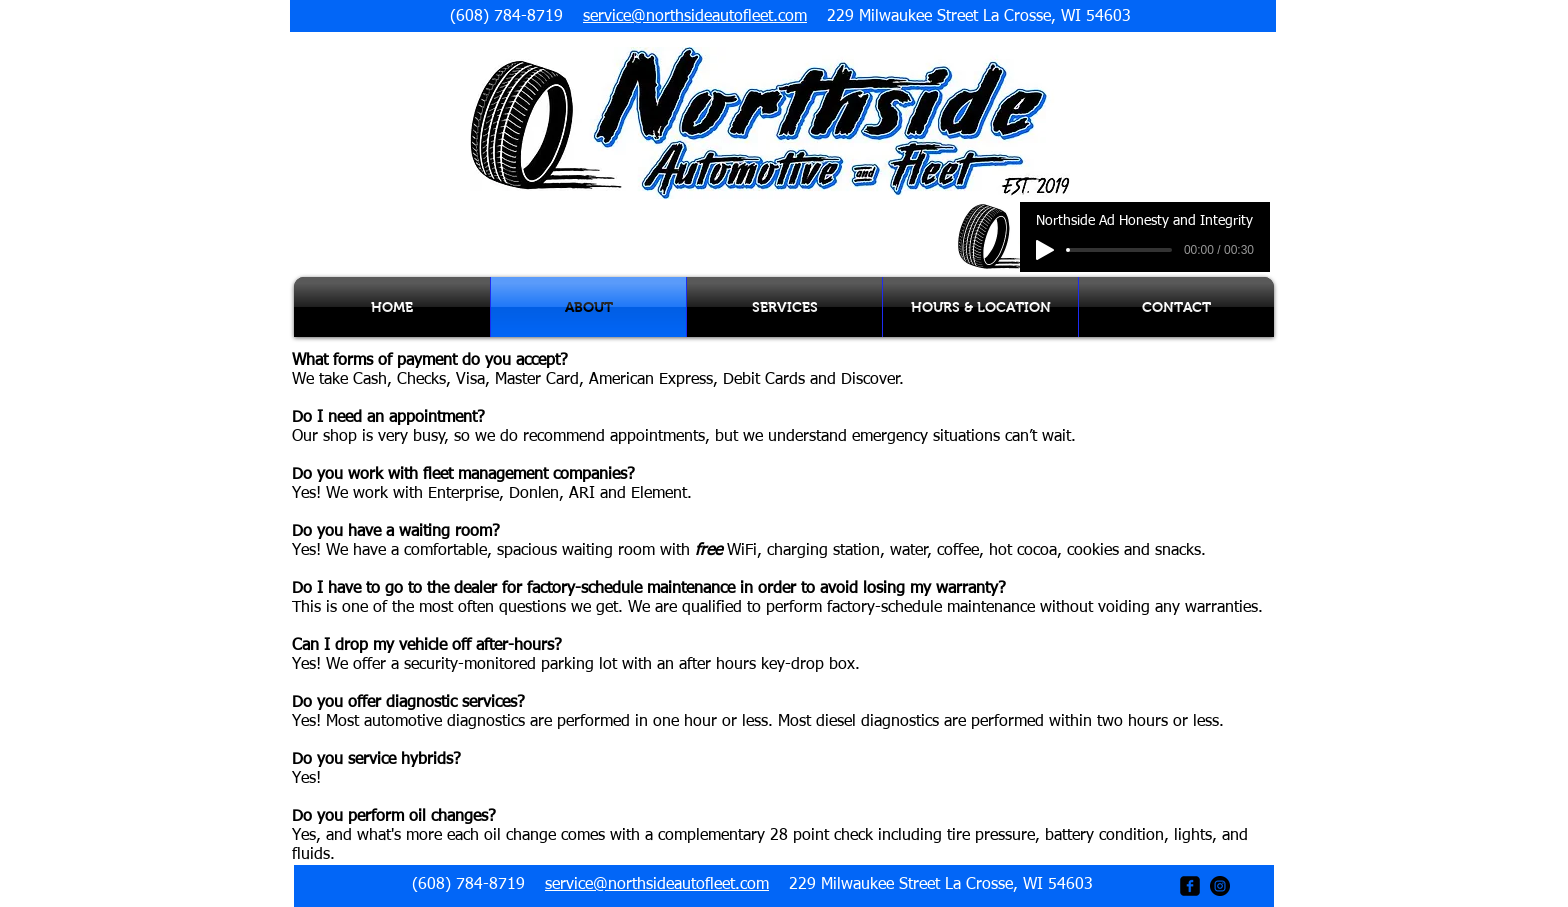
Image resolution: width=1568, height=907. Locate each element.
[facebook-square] (1190, 886)
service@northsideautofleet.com (695, 17)
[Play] (1045, 250)
